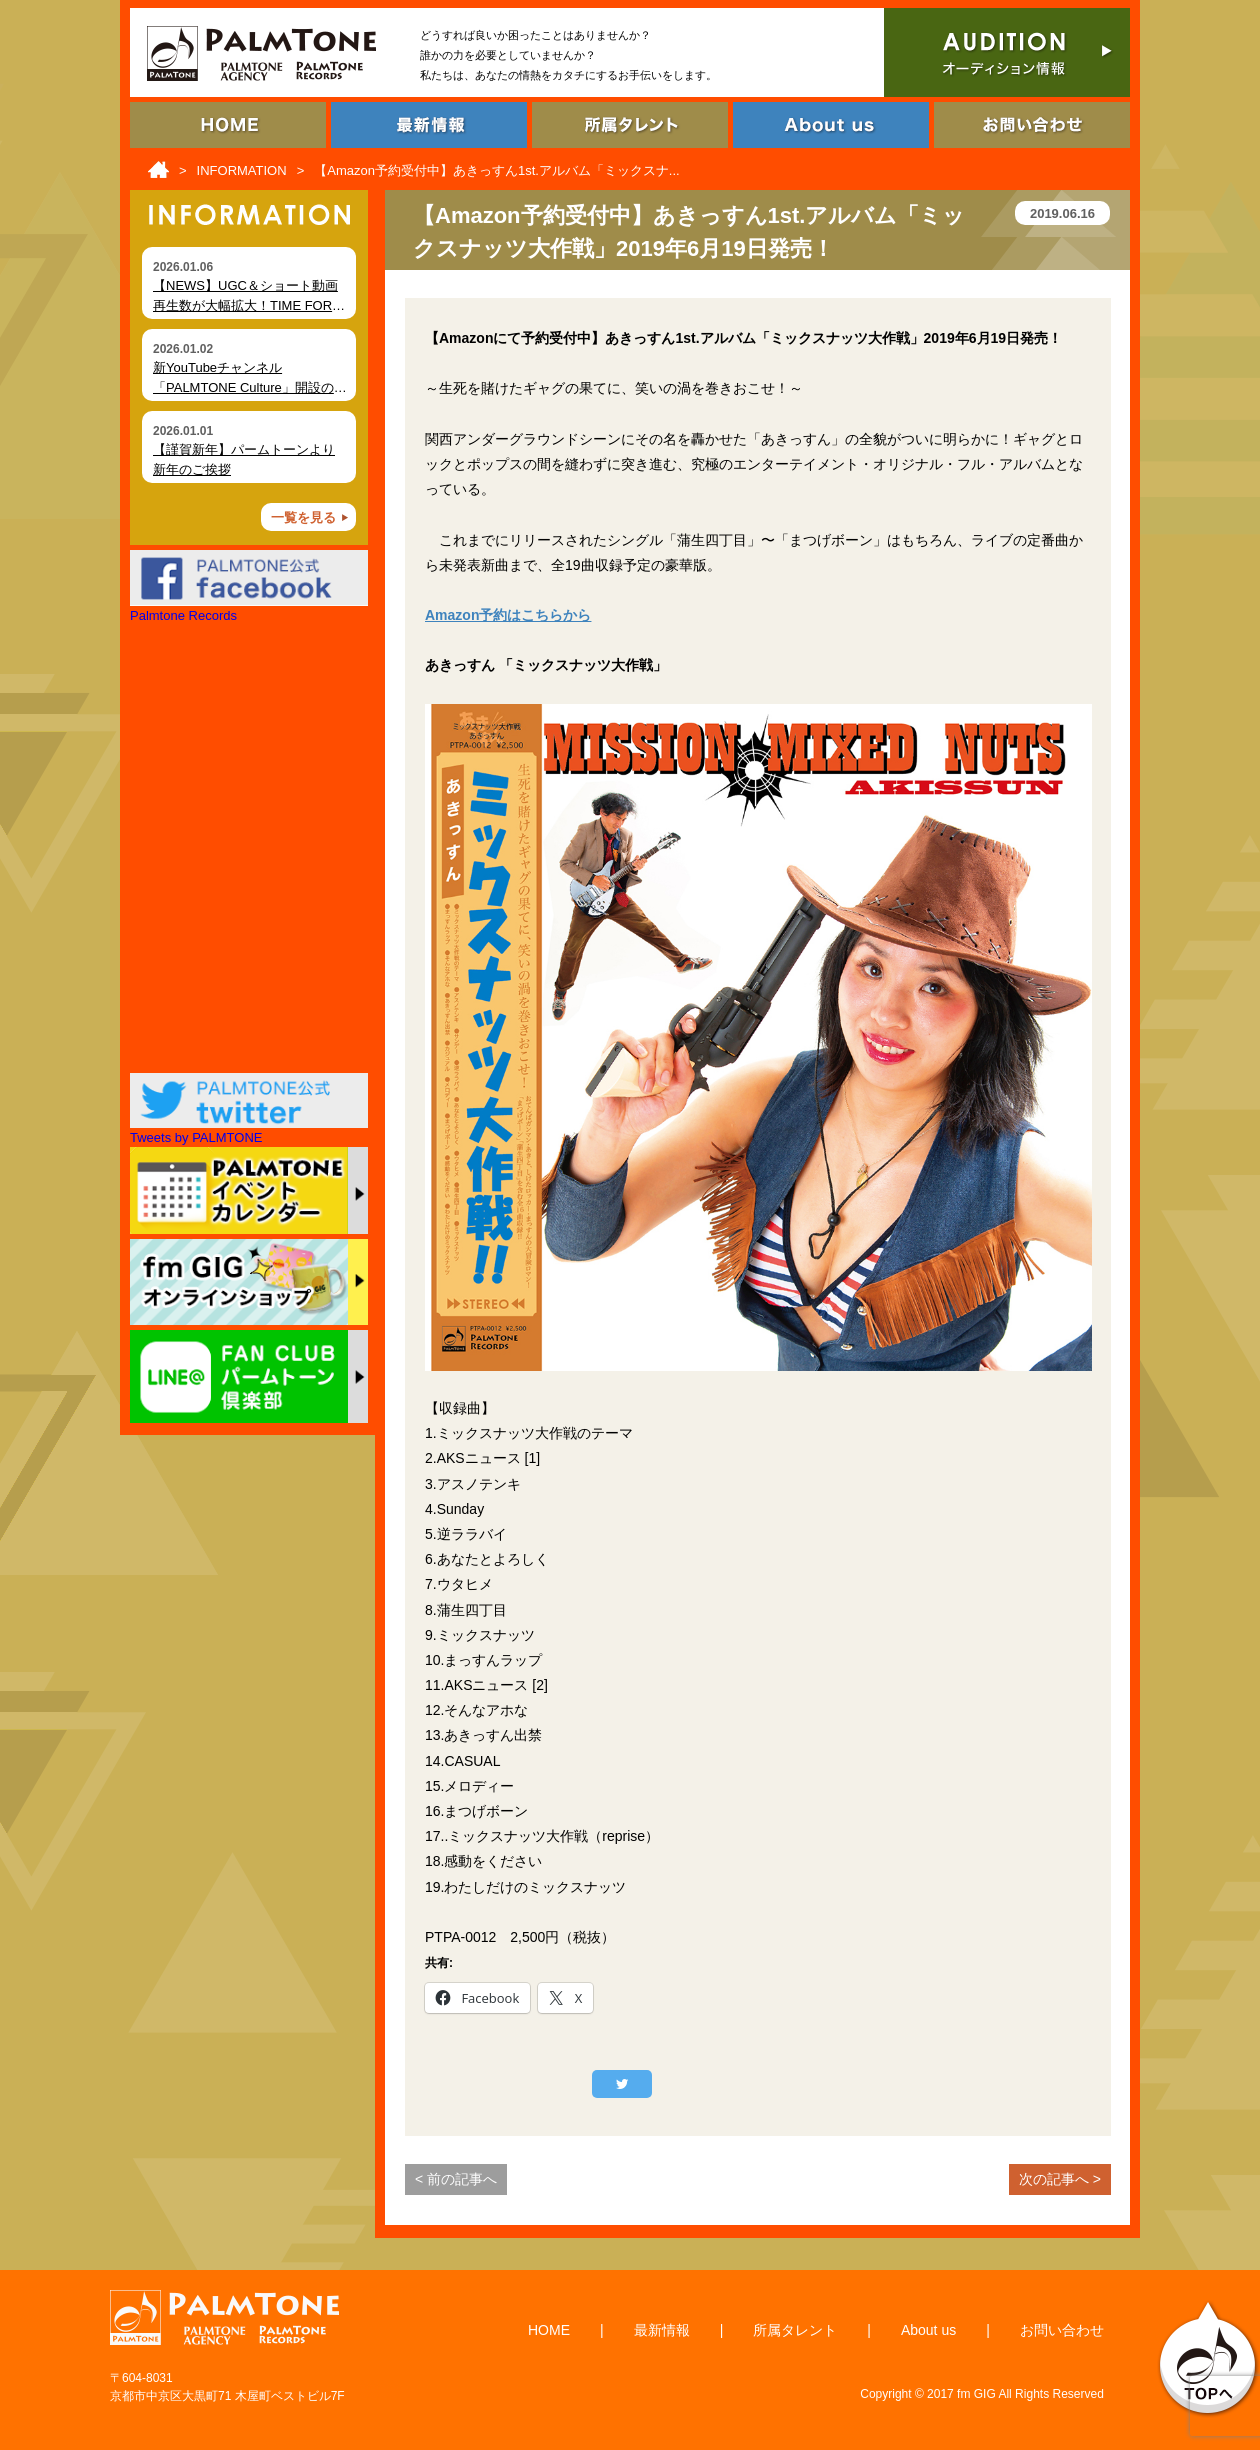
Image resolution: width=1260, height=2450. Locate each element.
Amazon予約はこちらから (508, 615)
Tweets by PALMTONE (196, 1137)
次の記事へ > (1060, 2179)
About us (928, 2330)
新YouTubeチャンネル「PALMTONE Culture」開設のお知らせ (250, 387)
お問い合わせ (1062, 2330)
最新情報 (662, 2330)
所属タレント (795, 2330)
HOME (549, 2330)
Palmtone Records (183, 615)
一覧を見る (303, 517)
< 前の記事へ (456, 2179)
